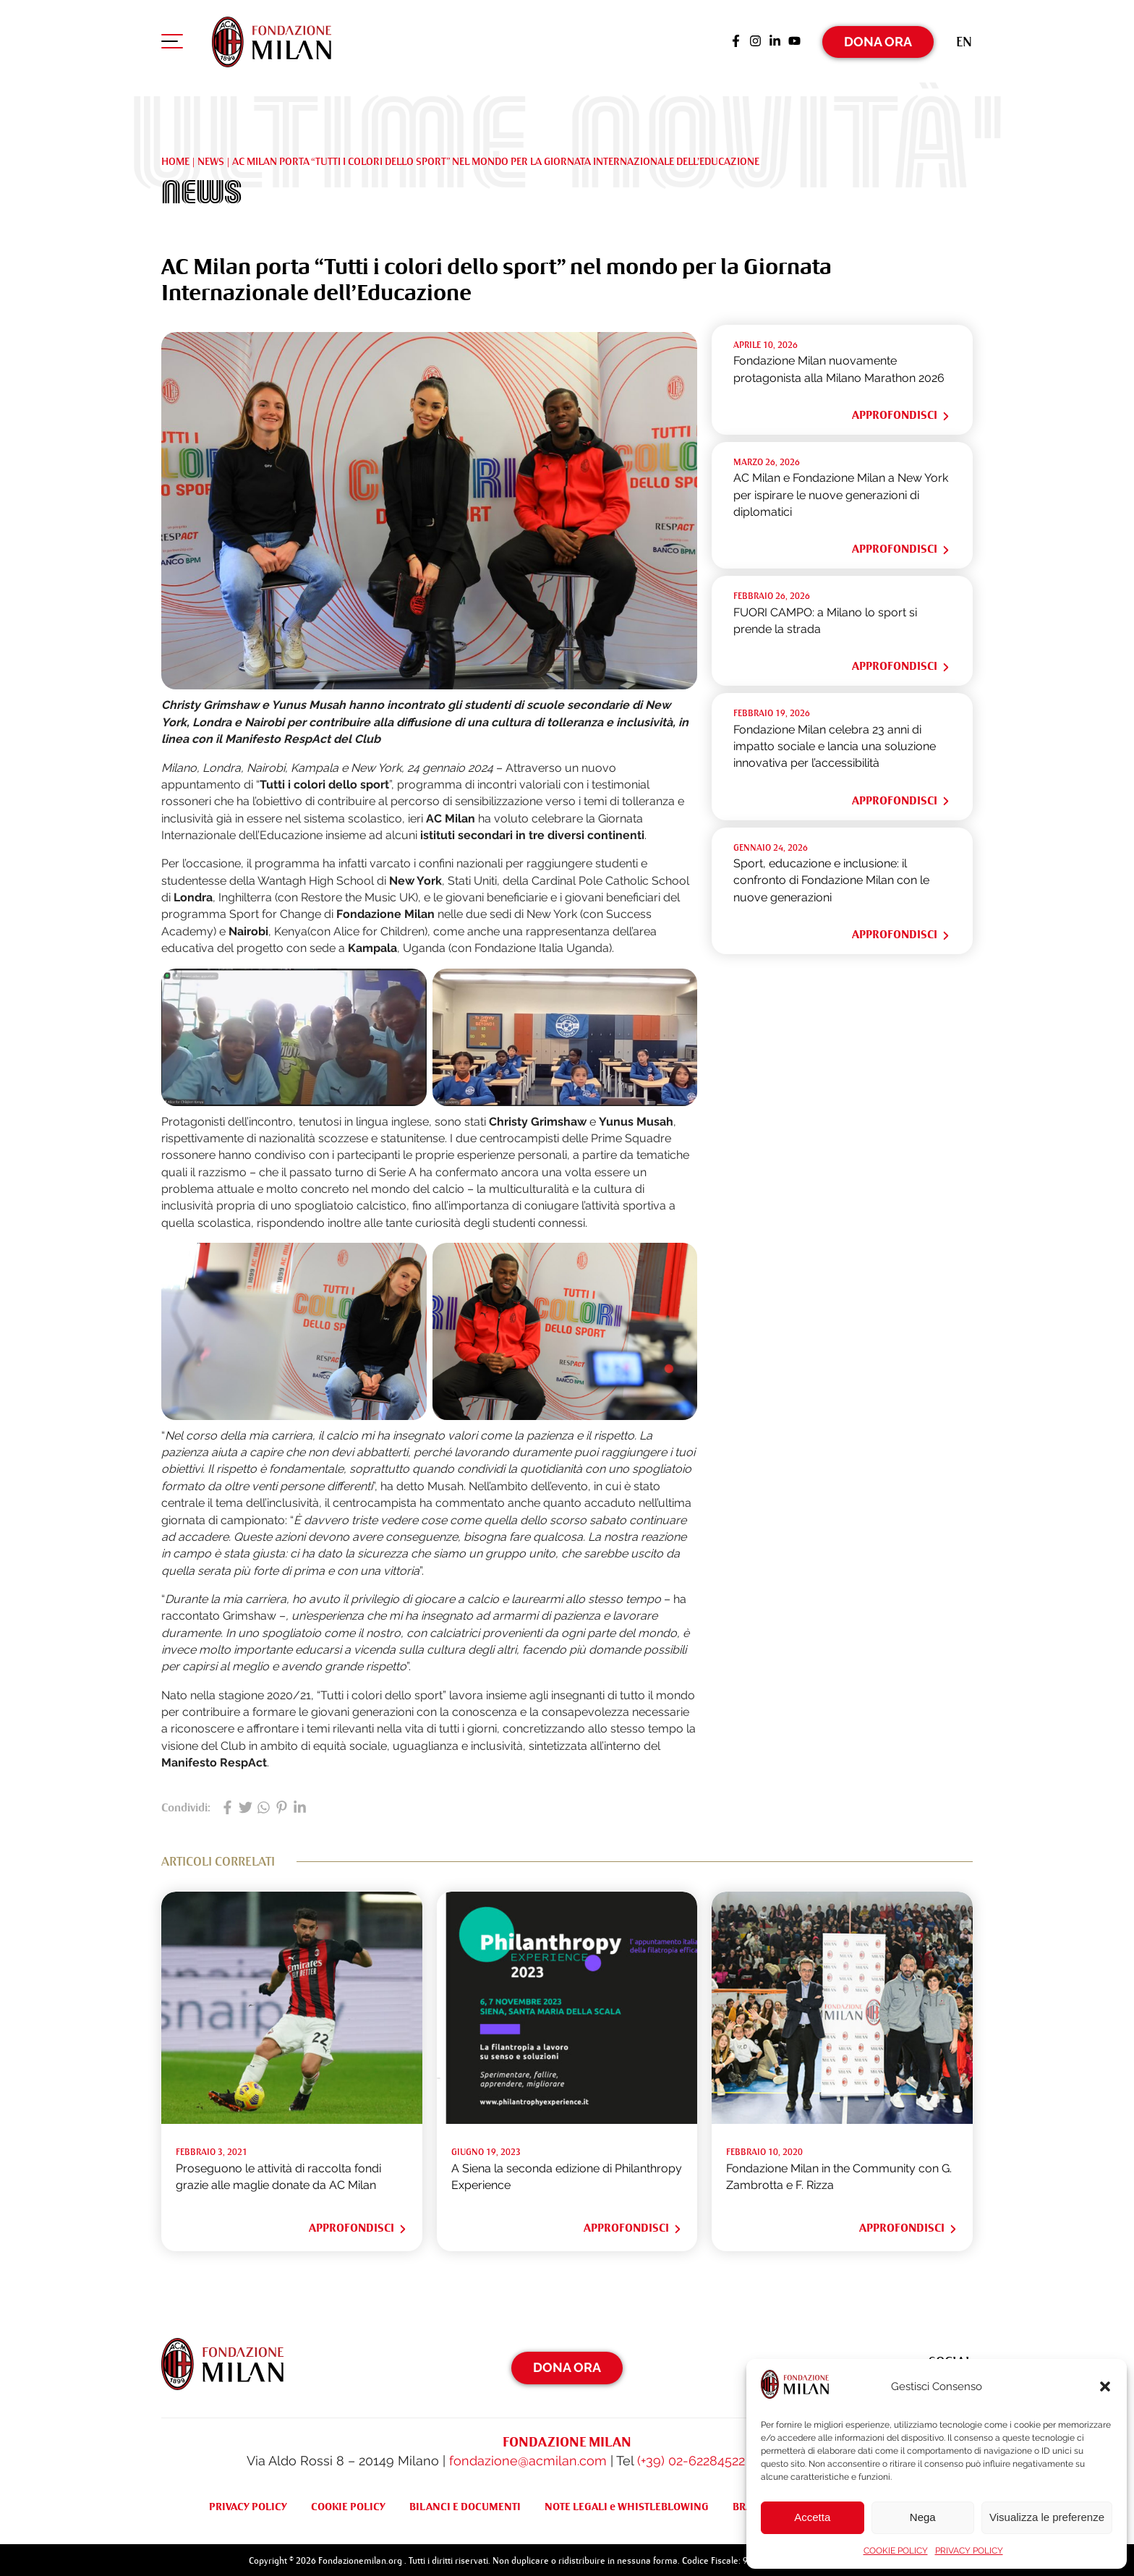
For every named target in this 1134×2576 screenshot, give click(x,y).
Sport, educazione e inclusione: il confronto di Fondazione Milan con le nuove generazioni (831, 877)
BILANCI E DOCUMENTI (465, 2503)
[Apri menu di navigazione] (172, 43)
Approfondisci (901, 412)
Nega (923, 2517)
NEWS (210, 157)
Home (175, 157)
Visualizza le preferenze (1046, 2517)
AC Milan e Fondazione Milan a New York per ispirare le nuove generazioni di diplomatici (840, 492)
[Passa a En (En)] (964, 39)
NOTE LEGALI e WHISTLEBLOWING (627, 2503)
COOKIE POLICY (896, 2551)
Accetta (812, 2517)
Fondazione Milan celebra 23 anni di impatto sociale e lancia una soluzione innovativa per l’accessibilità (834, 743)
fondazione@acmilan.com (528, 2457)
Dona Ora (878, 39)
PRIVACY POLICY (969, 2551)
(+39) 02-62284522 (691, 2457)
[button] (1105, 2386)
